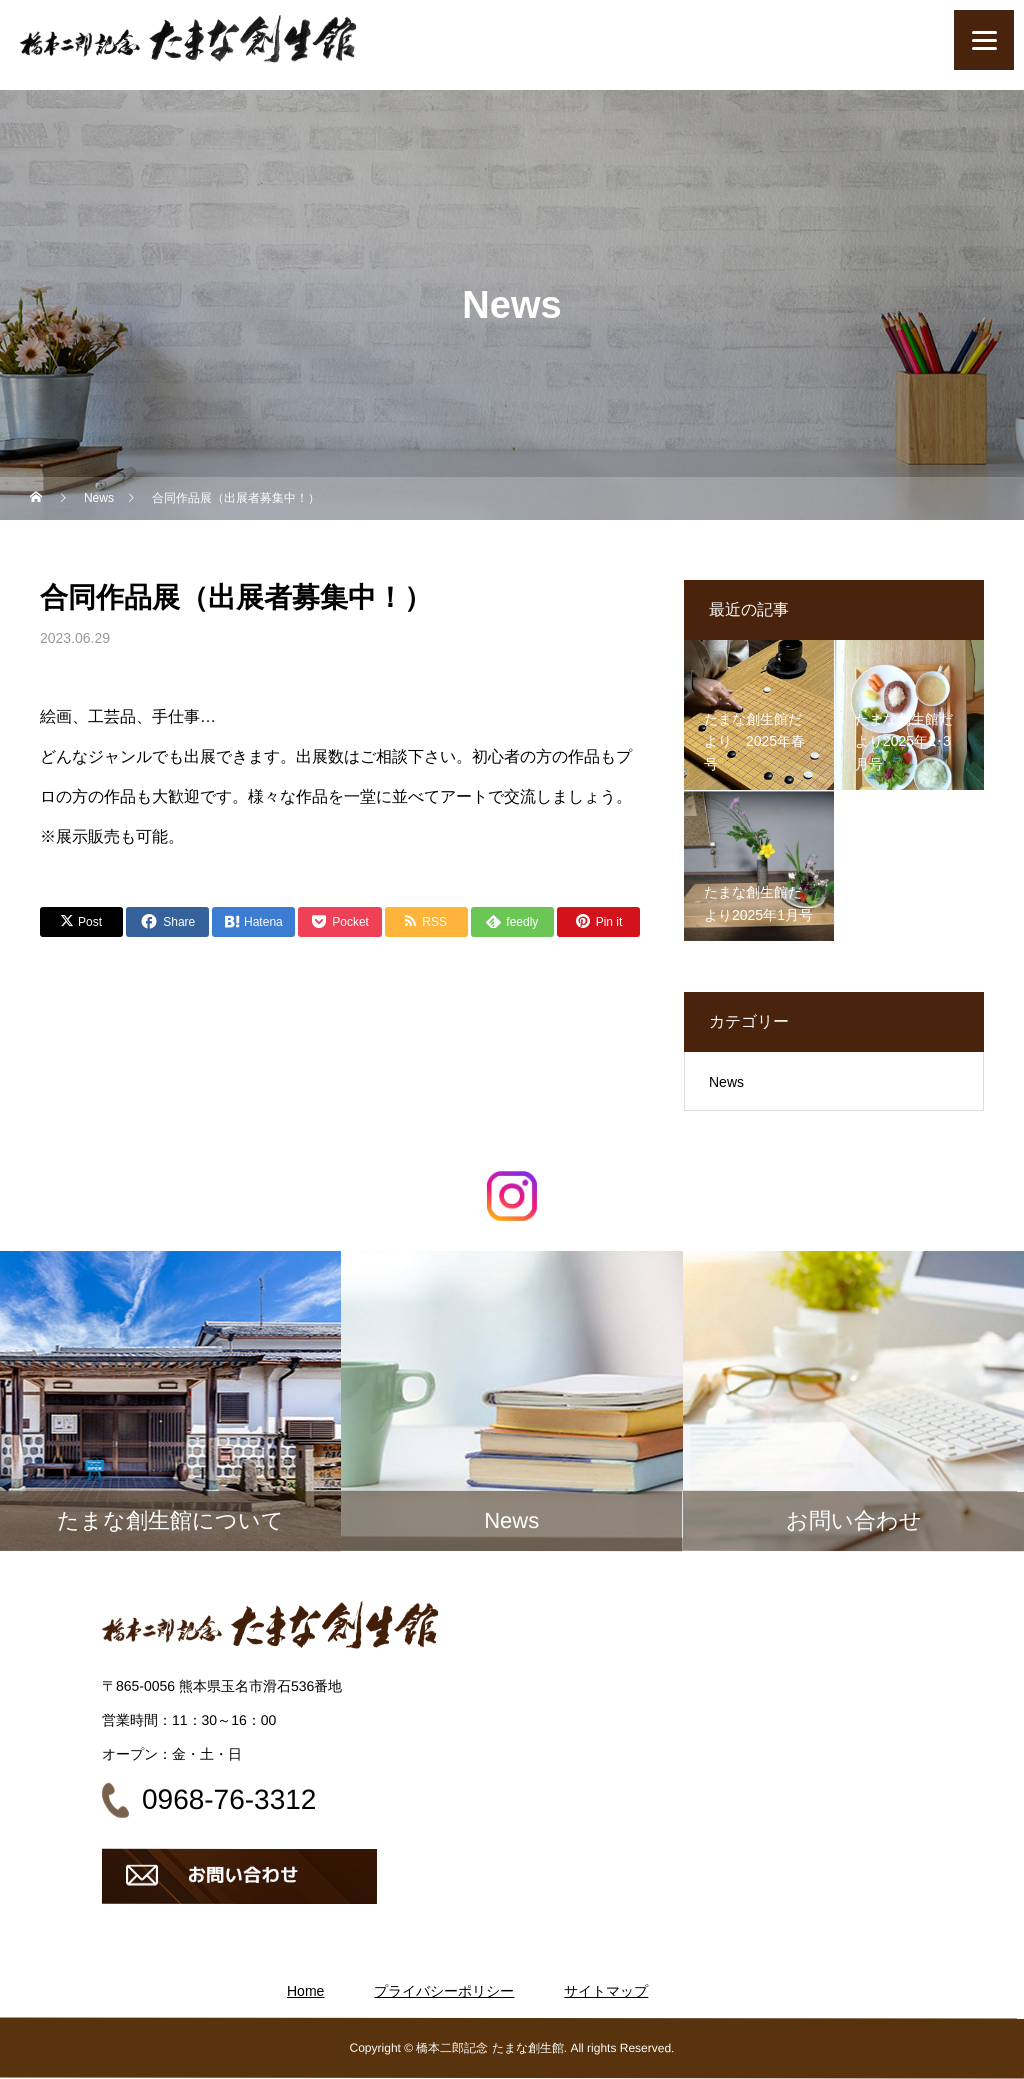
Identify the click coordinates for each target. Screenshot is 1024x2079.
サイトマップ (606, 1991)
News (726, 1082)
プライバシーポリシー (444, 1991)
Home (305, 1991)
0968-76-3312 (229, 1799)
